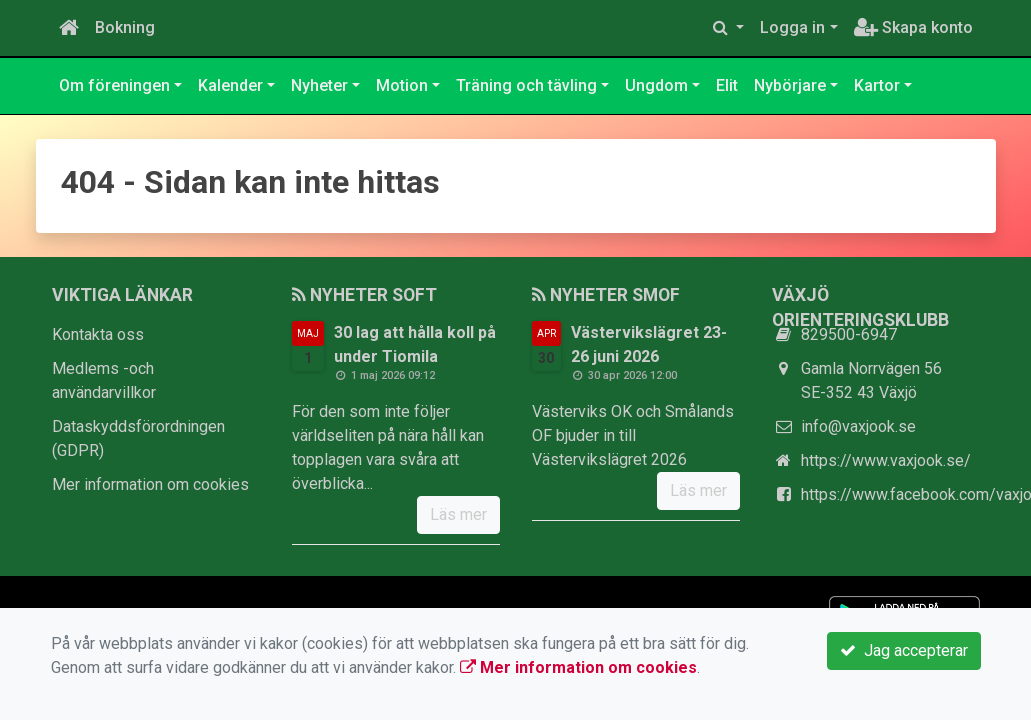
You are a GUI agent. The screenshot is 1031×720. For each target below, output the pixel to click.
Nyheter (319, 85)
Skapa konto (913, 27)
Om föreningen (114, 85)
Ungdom (656, 85)
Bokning (125, 27)
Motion (402, 85)
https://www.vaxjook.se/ (886, 460)
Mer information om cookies (150, 484)
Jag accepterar (904, 650)
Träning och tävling (526, 85)
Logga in (792, 27)
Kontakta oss (98, 334)
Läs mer (458, 514)
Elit (727, 85)
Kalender (230, 85)
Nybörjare (790, 85)
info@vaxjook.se (858, 426)
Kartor (877, 85)
